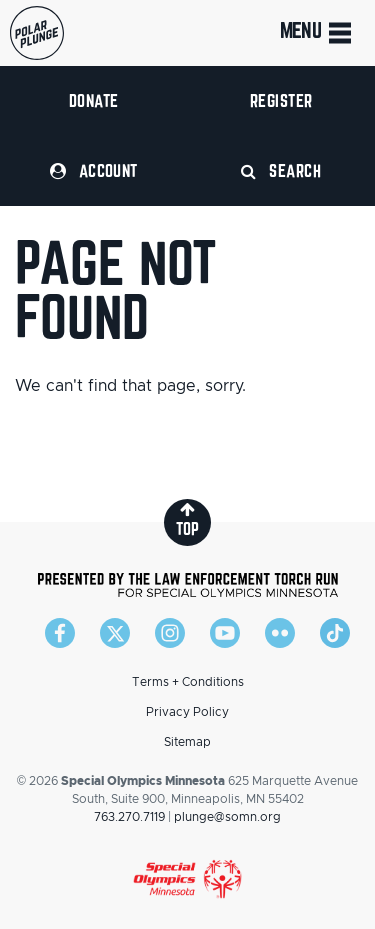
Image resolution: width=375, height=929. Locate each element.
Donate (94, 100)
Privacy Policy (187, 712)
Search (281, 170)
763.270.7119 (129, 817)
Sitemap (187, 742)
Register (281, 100)
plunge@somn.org (227, 817)
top (187, 519)
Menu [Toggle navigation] (317, 33)
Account (94, 170)
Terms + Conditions (188, 682)
